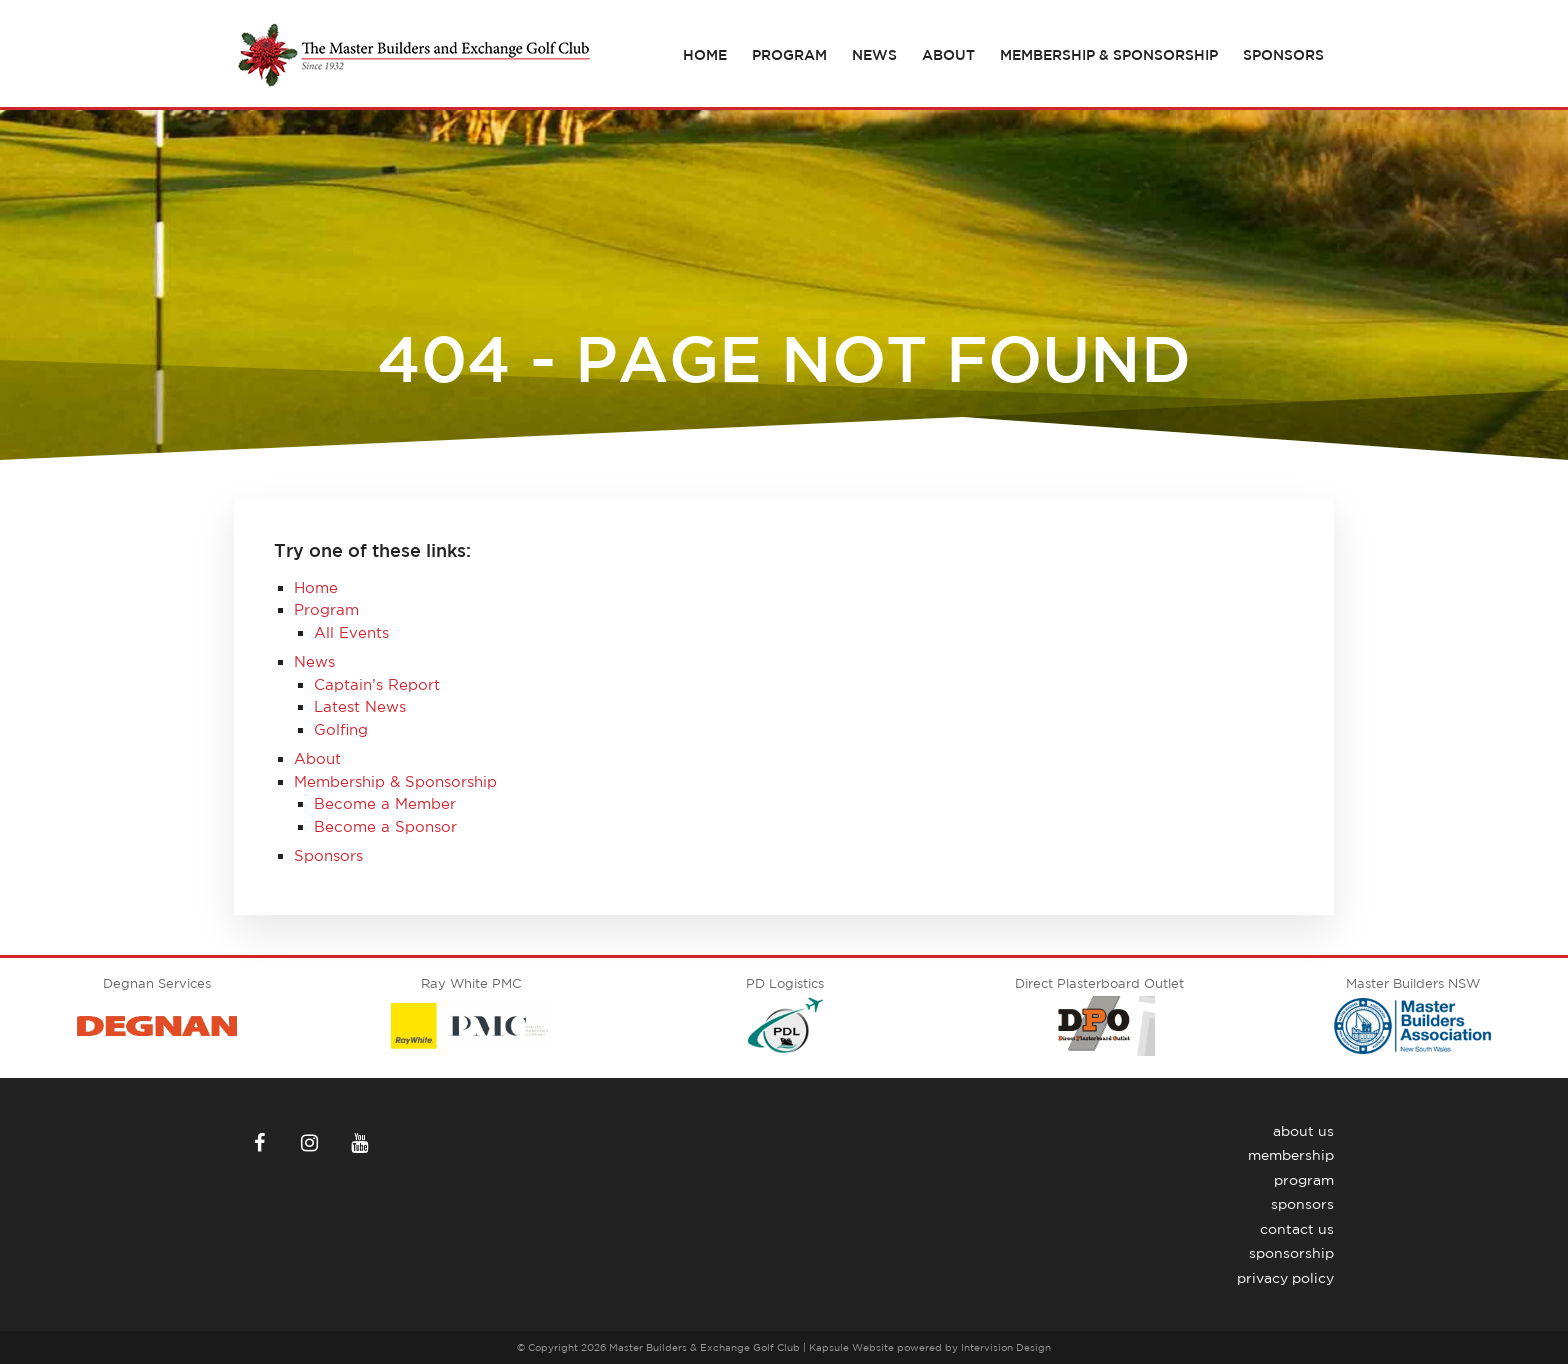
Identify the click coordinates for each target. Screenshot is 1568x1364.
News (874, 55)
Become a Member (385, 803)
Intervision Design (1006, 1347)
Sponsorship (1291, 1253)
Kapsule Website (851, 1347)
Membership (1291, 1155)
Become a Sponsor (385, 826)
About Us (1303, 1131)
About (948, 55)
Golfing (341, 729)
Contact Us (1297, 1229)
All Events (351, 632)
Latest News (360, 706)
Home (705, 55)
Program (789, 55)
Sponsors (1283, 55)
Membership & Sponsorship (1109, 55)
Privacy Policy (1285, 1278)
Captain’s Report (377, 684)
